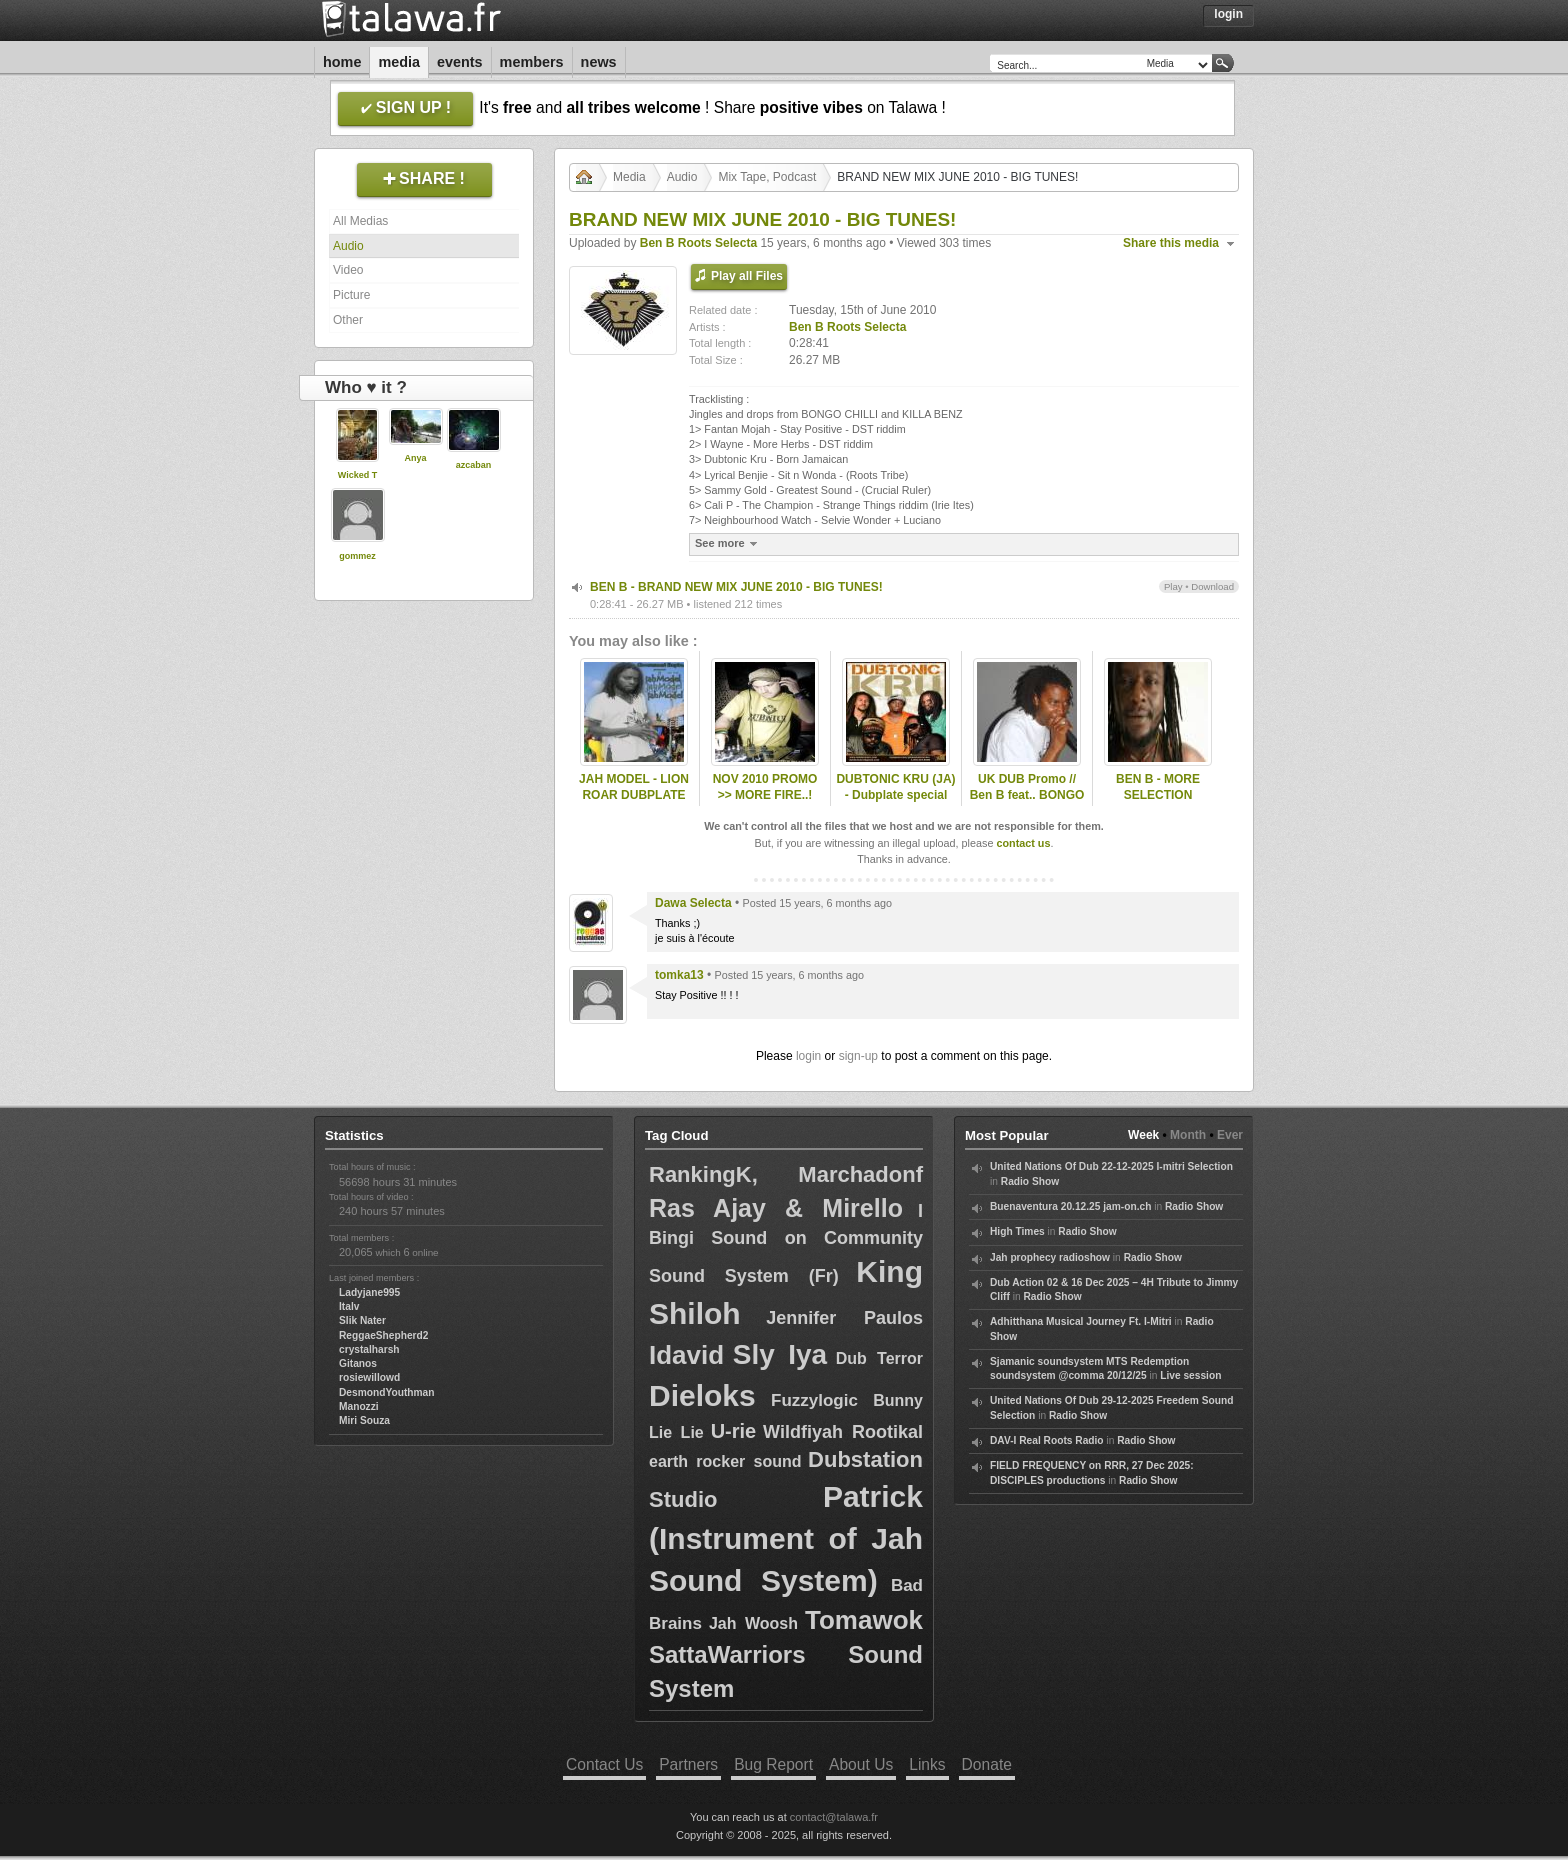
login (808, 1056)
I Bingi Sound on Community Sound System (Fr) (786, 1243)
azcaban (474, 465)
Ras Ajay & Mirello (776, 1208)
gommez (357, 556)
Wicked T (357, 475)
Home (342, 62)
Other (348, 320)
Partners (688, 1764)
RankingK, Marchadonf (786, 1174)
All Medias (360, 221)
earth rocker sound (725, 1461)
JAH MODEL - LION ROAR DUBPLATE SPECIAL (634, 796)
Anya (415, 458)
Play (1173, 586)
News (599, 62)
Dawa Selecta (693, 903)
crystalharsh (369, 1349)
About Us (861, 1764)
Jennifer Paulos (844, 1318)
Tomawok (864, 1620)
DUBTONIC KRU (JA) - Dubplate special (895, 787)
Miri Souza (364, 1420)
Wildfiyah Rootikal (843, 1432)
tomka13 (679, 975)
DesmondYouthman (386, 1392)
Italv (349, 1306)
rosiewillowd (369, 1377)
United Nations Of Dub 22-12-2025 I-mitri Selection (1111, 1166)
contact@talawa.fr (834, 1817)
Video (348, 270)
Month (1188, 1135)
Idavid (686, 1355)
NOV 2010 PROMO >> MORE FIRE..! (765, 787)
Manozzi (359, 1406)
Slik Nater (362, 1320)
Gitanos (358, 1363)
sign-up (858, 1056)
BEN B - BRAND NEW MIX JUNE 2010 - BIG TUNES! (736, 587)
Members (532, 62)
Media (399, 62)
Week (1143, 1135)
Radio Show (1030, 1181)
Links (927, 1764)
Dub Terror (879, 1358)
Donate (987, 1764)
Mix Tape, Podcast (767, 177)
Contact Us (604, 1764)
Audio (348, 246)
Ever (1230, 1135)
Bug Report (773, 1764)
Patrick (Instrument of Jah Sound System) (786, 1538)
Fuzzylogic (814, 1400)
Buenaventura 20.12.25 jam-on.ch (1070, 1206)
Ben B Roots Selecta (698, 243)
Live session (1190, 1375)
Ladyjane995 (369, 1292)
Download (1212, 586)
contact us (1023, 843)
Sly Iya (780, 1354)
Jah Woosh (753, 1623)
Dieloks (702, 1395)
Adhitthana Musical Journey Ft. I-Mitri (1081, 1321)
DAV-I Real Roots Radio (1047, 1440)
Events (460, 62)
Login (1228, 14)
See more (728, 543)
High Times (1017, 1231)
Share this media (1171, 243)
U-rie (734, 1431)
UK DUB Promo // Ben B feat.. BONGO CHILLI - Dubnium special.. (1027, 804)
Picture (351, 295)
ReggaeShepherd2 (383, 1335)
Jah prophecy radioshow (1050, 1257)
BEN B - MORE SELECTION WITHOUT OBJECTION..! (1158, 804)
